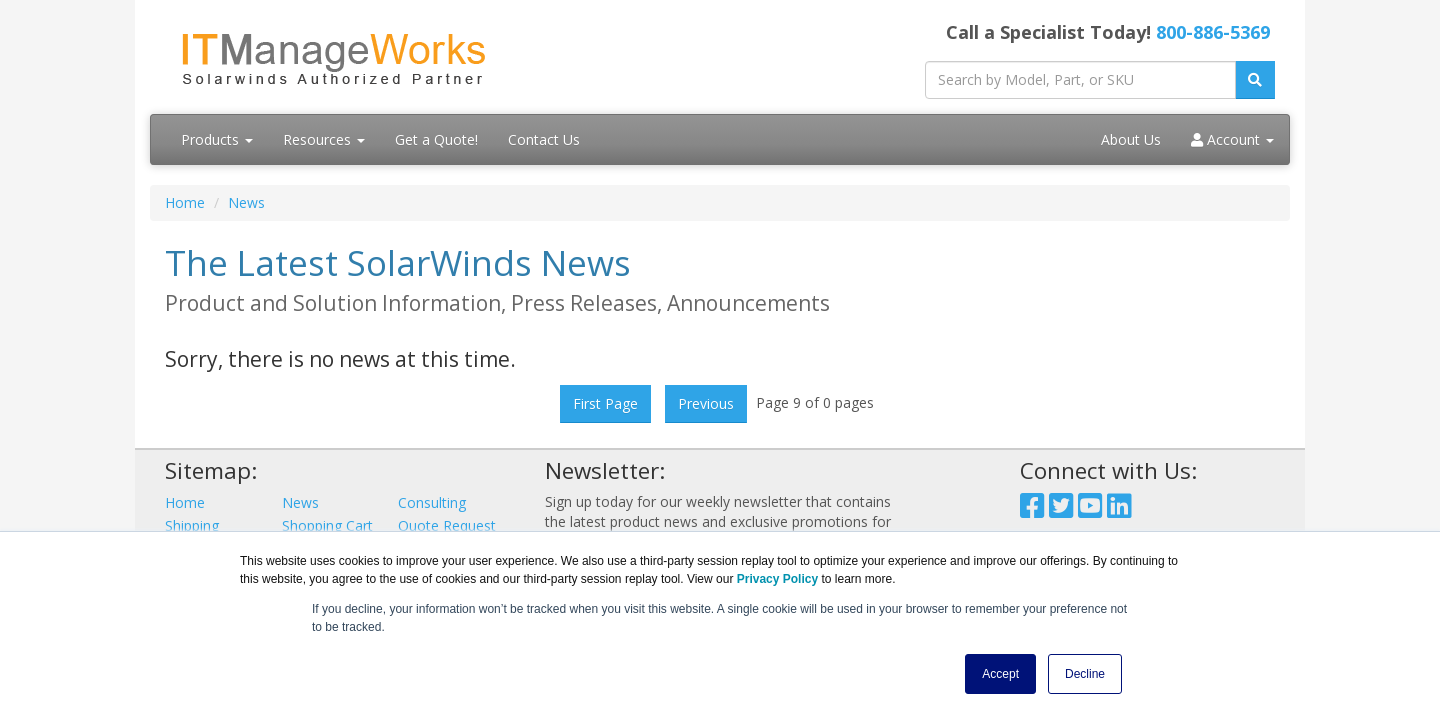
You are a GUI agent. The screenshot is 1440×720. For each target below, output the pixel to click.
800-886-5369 (1213, 32)
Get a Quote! (436, 139)
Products (217, 139)
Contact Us (544, 139)
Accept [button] (1000, 674)
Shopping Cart (327, 525)
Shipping (192, 525)
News (246, 202)
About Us (1131, 139)
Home (185, 202)
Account (1232, 139)
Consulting (432, 502)
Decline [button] (1085, 674)
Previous (706, 403)
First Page (605, 403)
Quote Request (447, 525)
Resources (324, 139)
